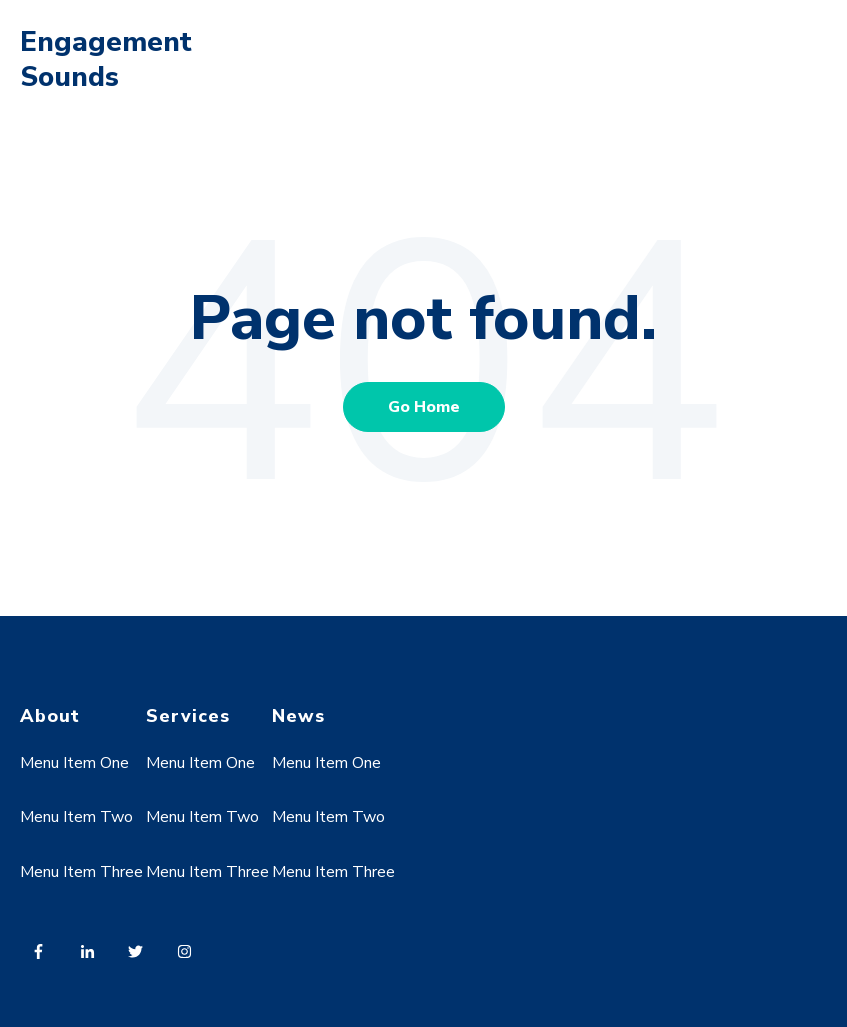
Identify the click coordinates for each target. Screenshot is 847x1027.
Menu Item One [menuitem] (74, 763)
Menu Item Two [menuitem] (76, 817)
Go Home (424, 407)
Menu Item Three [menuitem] (81, 872)
